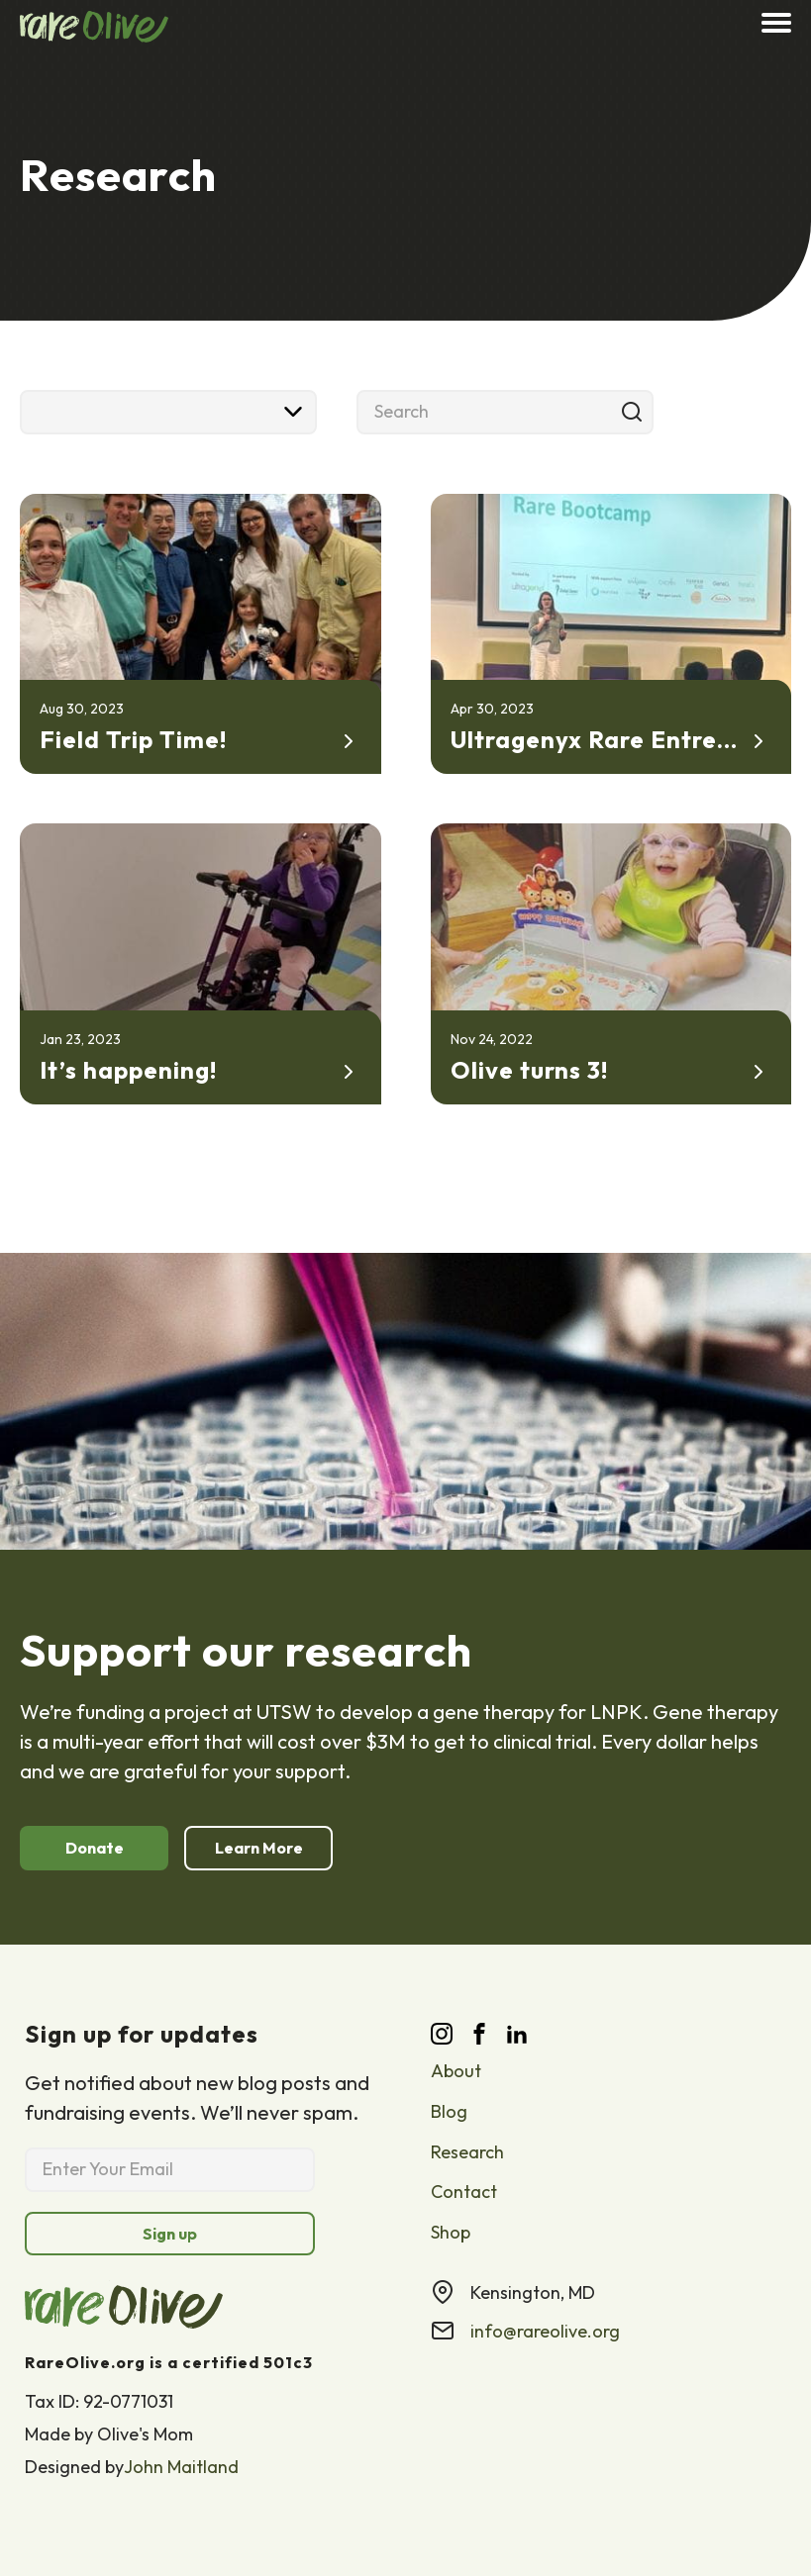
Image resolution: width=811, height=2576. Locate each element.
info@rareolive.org (545, 2332)
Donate (94, 1848)
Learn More (259, 1848)
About (456, 2070)
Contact (464, 2191)
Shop (450, 2232)
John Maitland (181, 2467)
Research (467, 2152)
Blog (449, 2111)
